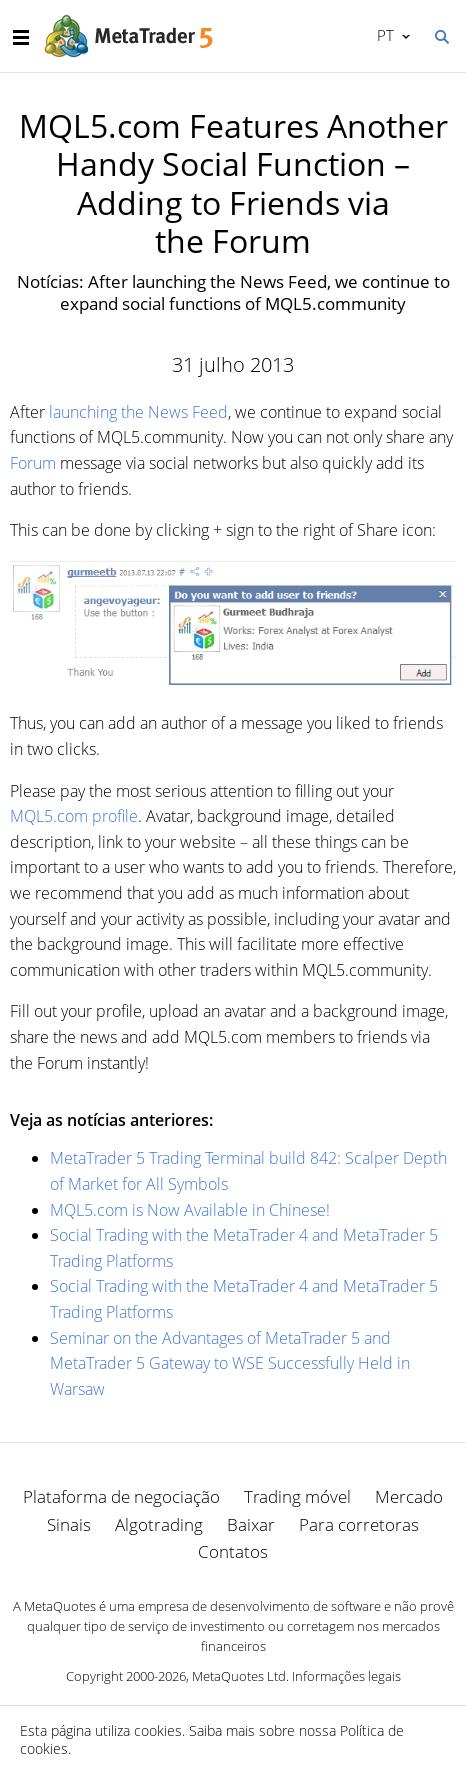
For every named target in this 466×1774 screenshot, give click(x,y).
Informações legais (346, 1676)
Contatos (233, 1551)
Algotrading (159, 1524)
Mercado (409, 1496)
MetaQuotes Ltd (239, 1676)
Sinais (69, 1524)
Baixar (251, 1524)
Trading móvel (297, 1496)
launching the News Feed (138, 412)
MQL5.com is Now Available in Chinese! (190, 1210)
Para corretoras (359, 1524)
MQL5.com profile (74, 816)
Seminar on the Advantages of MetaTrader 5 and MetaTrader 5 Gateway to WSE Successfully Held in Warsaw (230, 1363)
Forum (33, 463)
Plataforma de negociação (121, 1496)
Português (383, 35)
